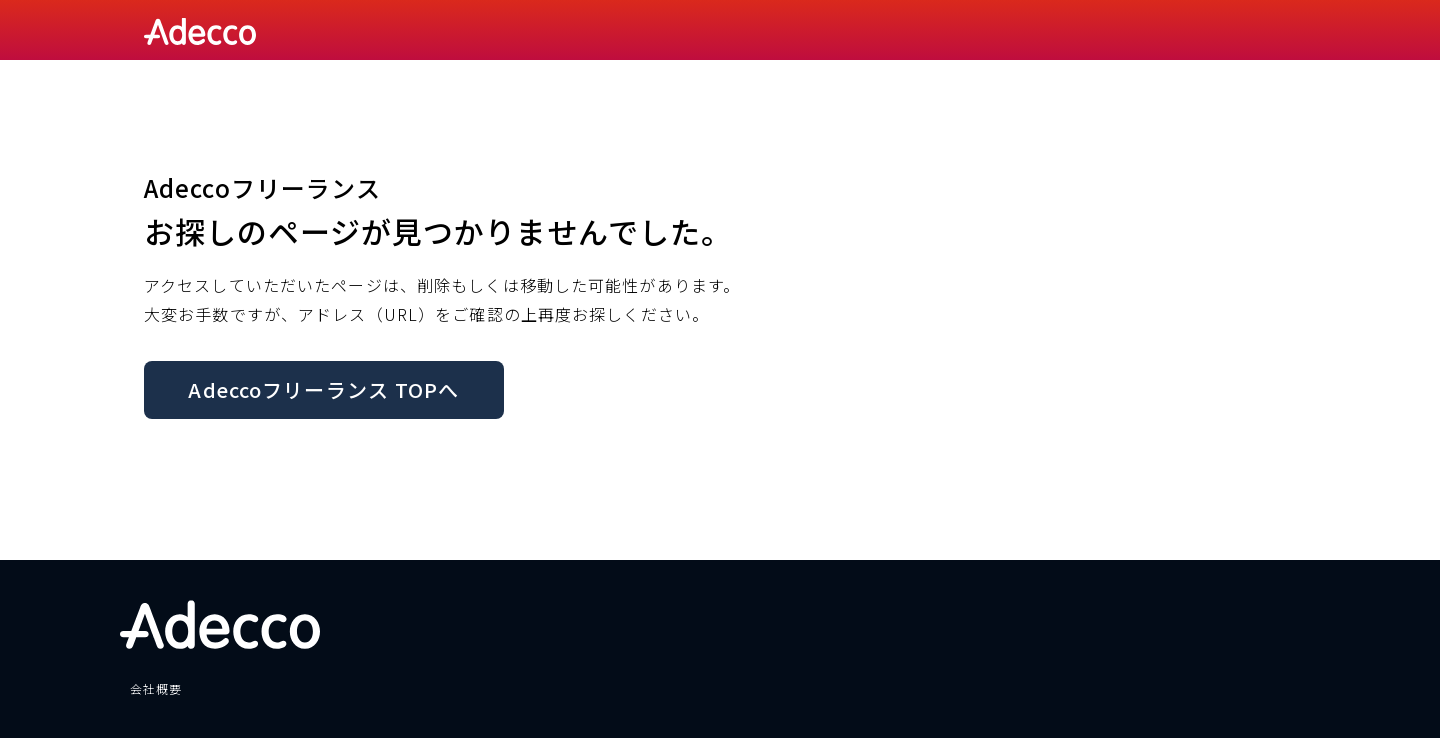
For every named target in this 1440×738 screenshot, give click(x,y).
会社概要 (156, 688)
